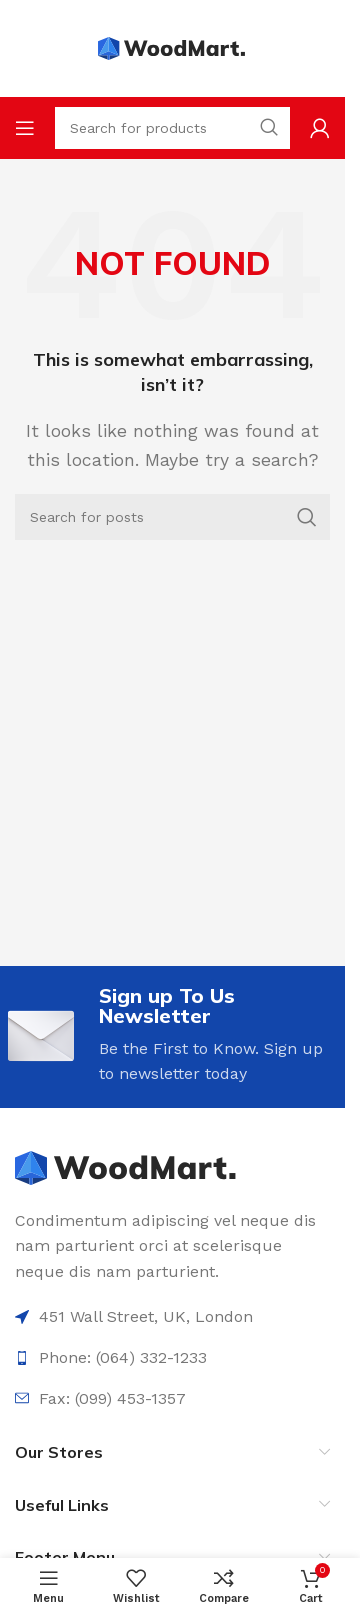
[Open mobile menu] (25, 128)
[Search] (172, 517)
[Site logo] (173, 47)
